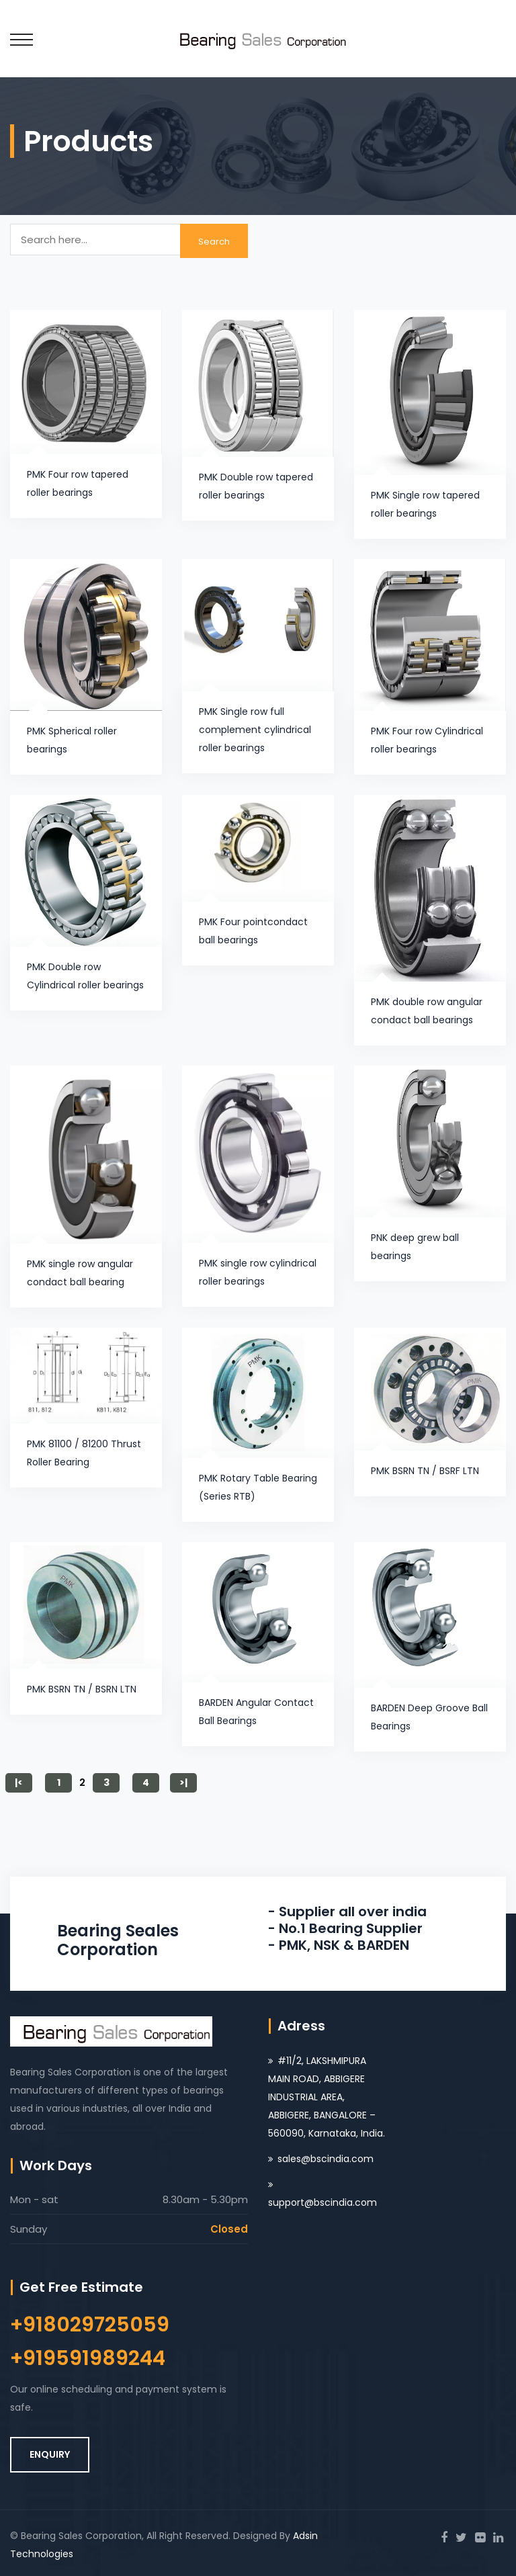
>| (183, 1782)
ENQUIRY (50, 2454)
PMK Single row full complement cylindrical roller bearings (255, 730)
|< (19, 1782)
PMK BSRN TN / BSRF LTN (425, 1470)
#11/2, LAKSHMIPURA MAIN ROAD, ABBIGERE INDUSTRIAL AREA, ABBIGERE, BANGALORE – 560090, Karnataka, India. (326, 2097)
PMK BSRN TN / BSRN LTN (81, 1689)
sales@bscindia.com (325, 2158)
